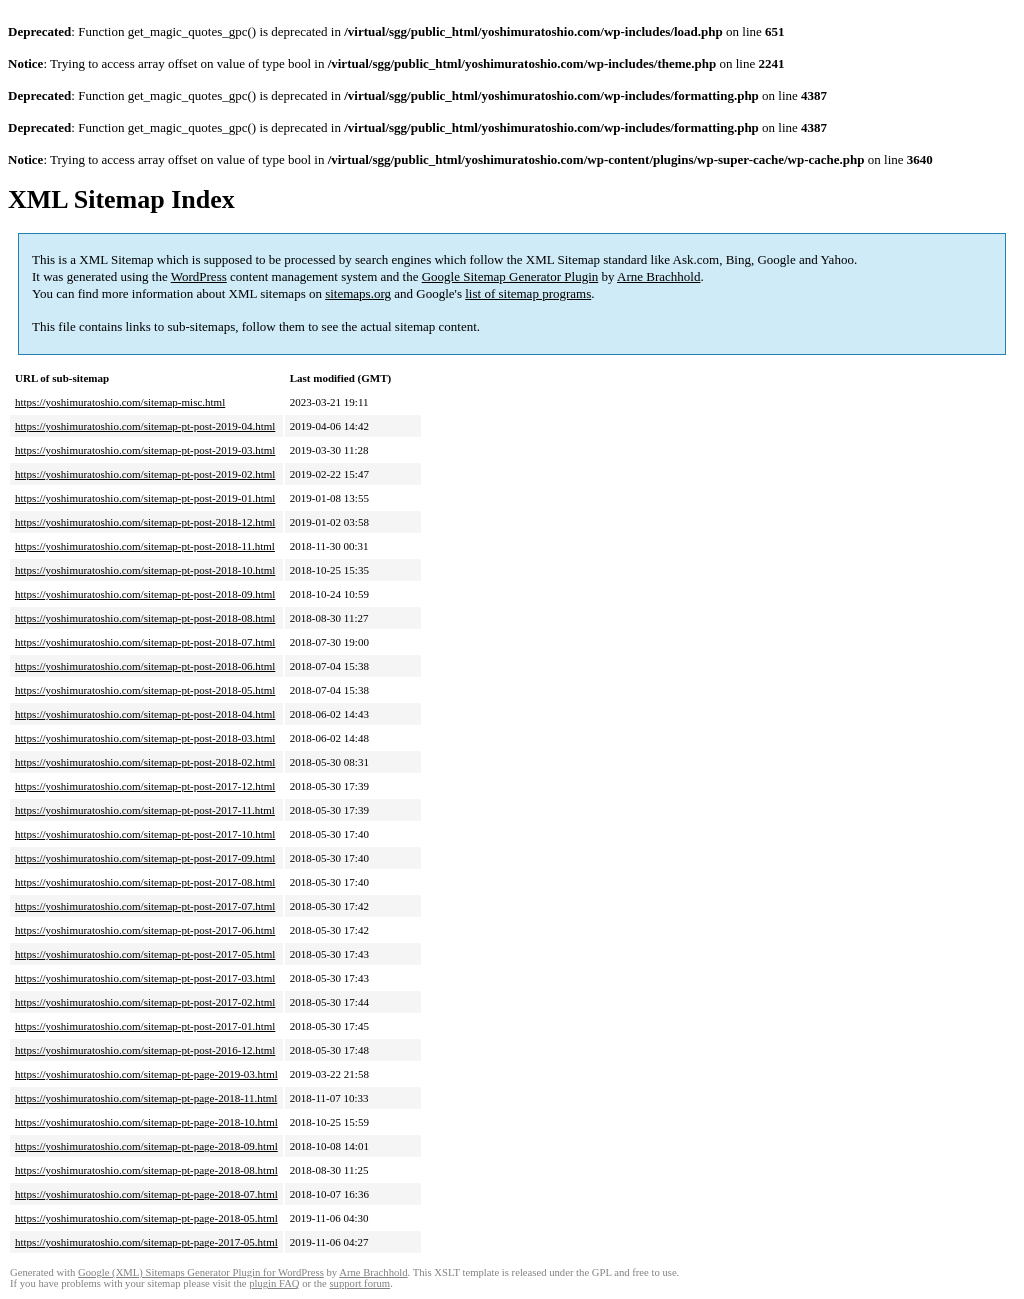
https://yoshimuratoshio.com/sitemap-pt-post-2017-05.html (145, 954)
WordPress (199, 276)
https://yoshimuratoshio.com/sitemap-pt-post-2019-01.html (145, 498)
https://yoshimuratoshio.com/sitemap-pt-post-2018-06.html (145, 666)
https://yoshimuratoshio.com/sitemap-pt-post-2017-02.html (145, 1002)
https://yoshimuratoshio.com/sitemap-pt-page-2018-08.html (146, 1170)
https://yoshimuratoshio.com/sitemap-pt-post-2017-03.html (145, 978)
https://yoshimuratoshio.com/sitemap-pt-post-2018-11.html (145, 546)
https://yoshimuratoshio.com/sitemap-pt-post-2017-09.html (145, 858)
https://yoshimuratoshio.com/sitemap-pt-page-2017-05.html (146, 1242)
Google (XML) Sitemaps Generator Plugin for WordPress (201, 1272)
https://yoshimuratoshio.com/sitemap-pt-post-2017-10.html (145, 834)
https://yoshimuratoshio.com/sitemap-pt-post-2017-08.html (145, 882)
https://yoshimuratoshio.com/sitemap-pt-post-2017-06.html (145, 930)
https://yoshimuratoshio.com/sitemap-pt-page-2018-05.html (146, 1218)
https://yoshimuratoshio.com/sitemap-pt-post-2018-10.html (145, 570)
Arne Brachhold (658, 276)
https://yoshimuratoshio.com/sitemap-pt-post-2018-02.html (145, 762)
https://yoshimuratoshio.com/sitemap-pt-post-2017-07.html (145, 906)
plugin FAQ (274, 1283)
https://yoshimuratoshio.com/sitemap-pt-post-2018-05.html (145, 690)
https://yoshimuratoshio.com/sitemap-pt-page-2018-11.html (146, 1098)
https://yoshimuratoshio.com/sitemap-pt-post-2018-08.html (145, 618)
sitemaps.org (358, 293)
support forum (359, 1283)
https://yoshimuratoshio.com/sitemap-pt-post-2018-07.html (145, 642)
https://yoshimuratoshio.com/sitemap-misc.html (120, 402)
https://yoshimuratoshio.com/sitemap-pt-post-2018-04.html (145, 714)
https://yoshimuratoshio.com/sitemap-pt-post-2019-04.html (145, 426)
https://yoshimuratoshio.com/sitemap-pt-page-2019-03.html (146, 1074)
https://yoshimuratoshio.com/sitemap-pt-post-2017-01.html (145, 1026)
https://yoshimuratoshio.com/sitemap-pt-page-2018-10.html (146, 1122)
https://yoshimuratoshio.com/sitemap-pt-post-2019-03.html (145, 450)
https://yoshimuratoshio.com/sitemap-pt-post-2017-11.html (145, 810)
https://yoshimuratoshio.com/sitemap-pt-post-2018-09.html (145, 594)
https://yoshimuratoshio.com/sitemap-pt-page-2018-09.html (146, 1146)
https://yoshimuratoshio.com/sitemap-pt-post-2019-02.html (145, 474)
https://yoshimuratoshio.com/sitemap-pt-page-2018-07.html (146, 1194)
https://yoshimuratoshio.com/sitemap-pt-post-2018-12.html (145, 522)
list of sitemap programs (528, 293)
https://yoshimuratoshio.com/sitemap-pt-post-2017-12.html (145, 786)
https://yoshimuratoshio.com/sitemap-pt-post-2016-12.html (145, 1050)
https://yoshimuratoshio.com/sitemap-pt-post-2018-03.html (145, 738)
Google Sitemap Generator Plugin (510, 276)
